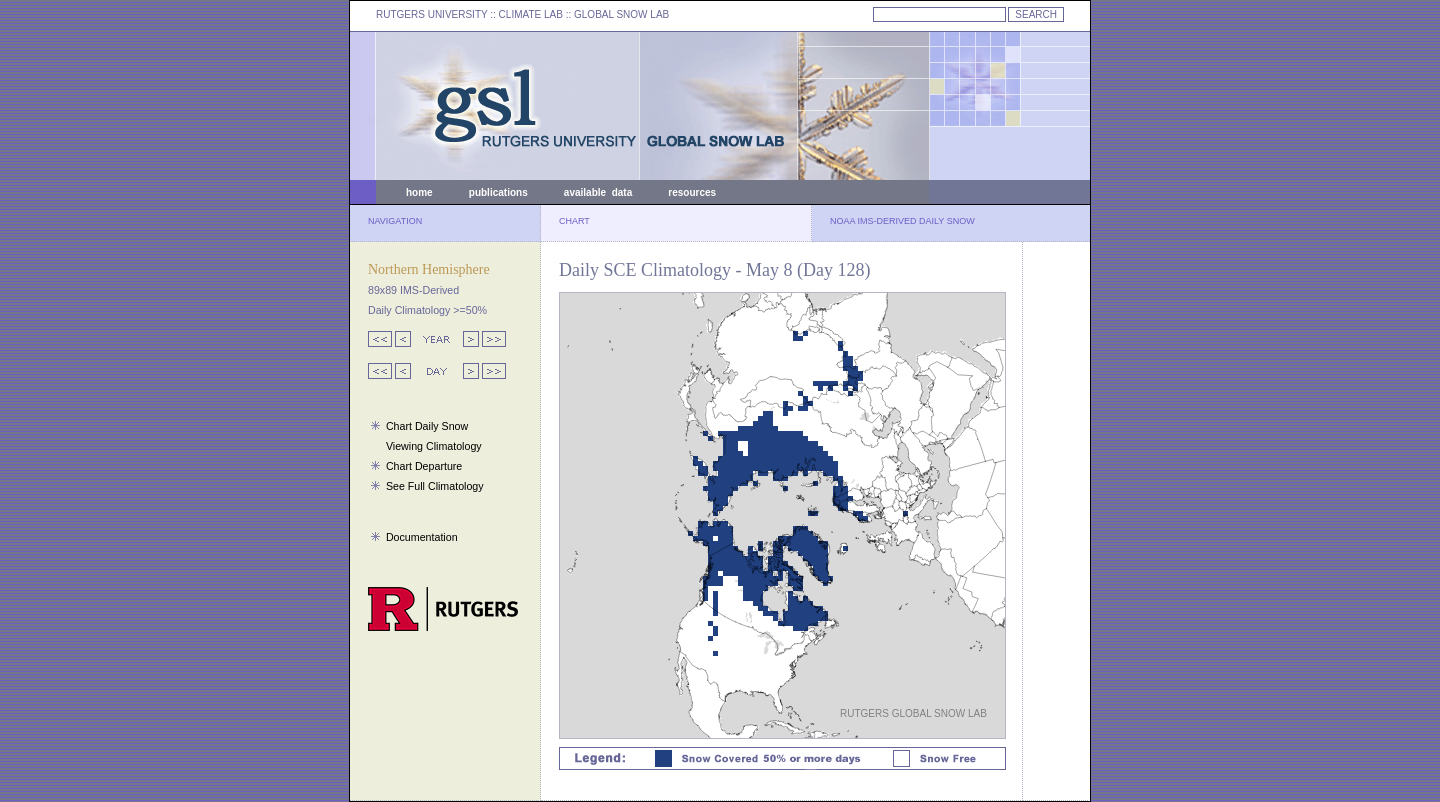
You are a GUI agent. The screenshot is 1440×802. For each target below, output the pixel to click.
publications (498, 192)
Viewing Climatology (434, 446)
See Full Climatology (435, 486)
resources (692, 192)
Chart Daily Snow (427, 426)
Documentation (422, 537)
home (419, 192)
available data (598, 192)
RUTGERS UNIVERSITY (432, 14)
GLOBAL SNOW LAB (621, 14)
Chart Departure (424, 466)
